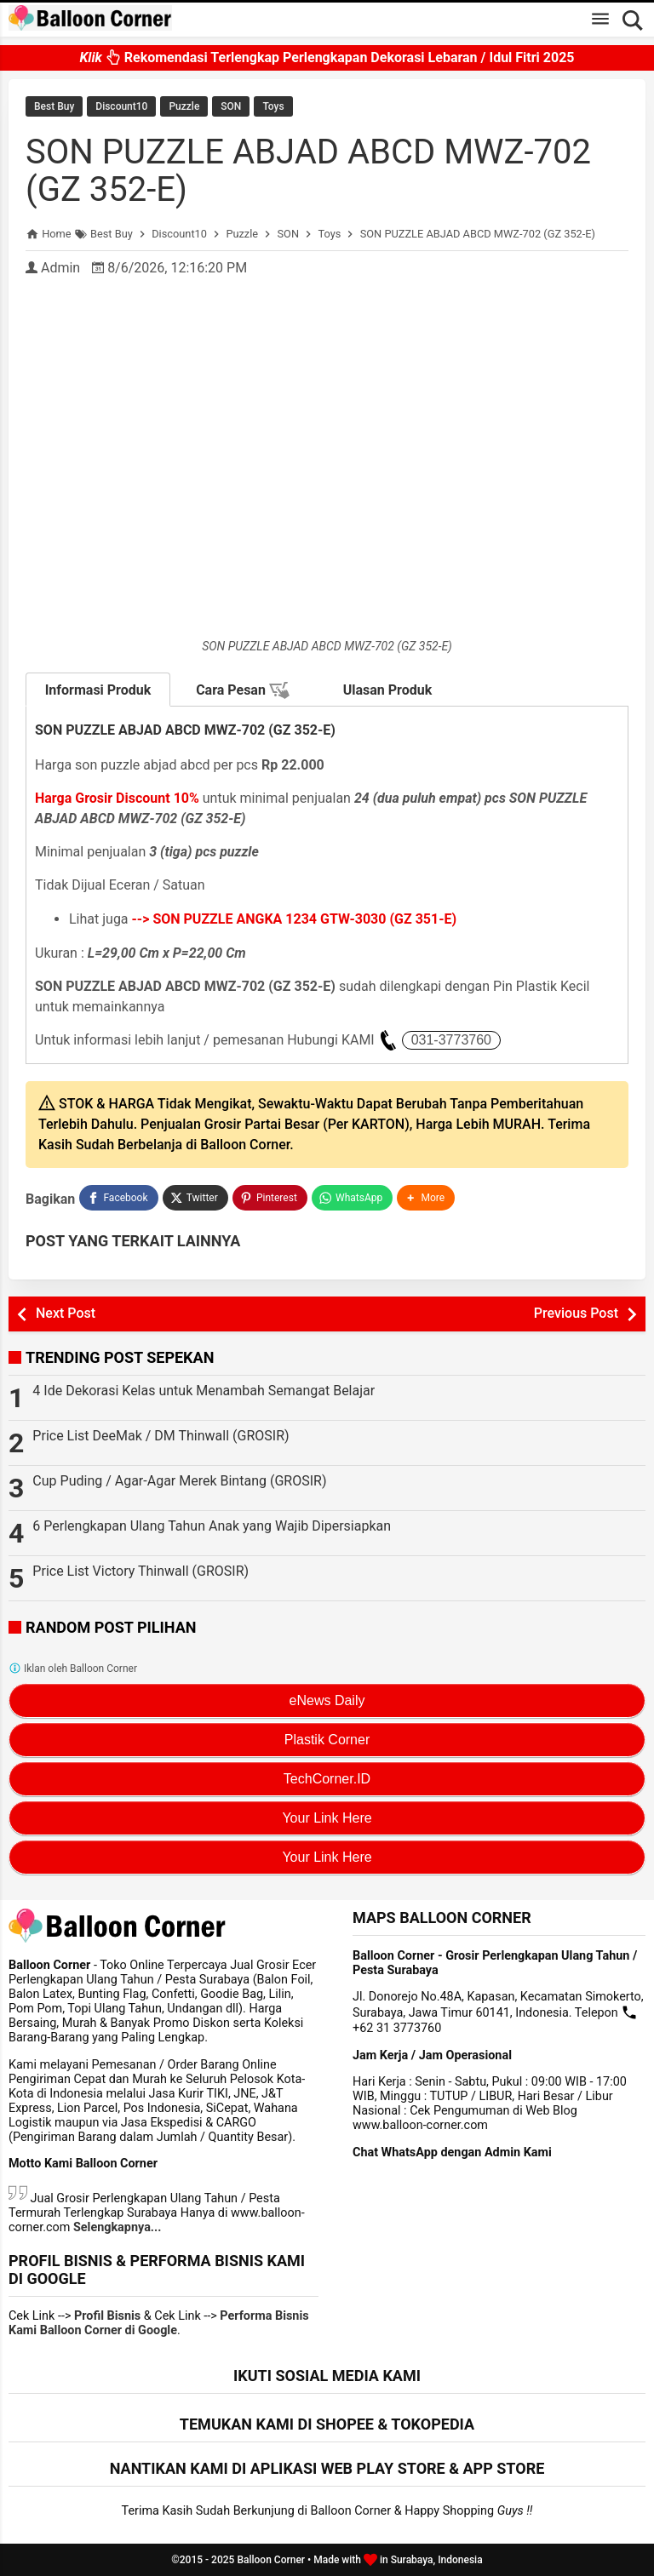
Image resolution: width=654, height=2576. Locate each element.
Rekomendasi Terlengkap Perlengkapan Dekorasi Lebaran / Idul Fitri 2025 (326, 58)
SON (231, 106)
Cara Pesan (243, 690)
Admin (60, 268)
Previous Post (576, 1313)
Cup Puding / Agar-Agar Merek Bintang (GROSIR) (179, 1481)
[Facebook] (118, 1198)
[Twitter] (195, 1198)
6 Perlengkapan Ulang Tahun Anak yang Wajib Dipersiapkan (211, 1526)
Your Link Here (326, 1818)
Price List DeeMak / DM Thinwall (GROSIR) (160, 1436)
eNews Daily (327, 1700)
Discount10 (121, 106)
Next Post (65, 1313)
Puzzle (184, 106)
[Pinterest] (269, 1198)
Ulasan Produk (388, 690)
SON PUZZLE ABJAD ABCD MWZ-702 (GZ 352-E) (308, 170)
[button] (426, 1198)
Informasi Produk (98, 690)
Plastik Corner (327, 1739)
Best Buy (54, 106)
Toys (273, 106)
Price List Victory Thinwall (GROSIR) (140, 1571)
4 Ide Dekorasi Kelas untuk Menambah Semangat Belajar (203, 1390)
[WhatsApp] (352, 1198)
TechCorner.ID (327, 1779)
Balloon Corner (271, 2560)
